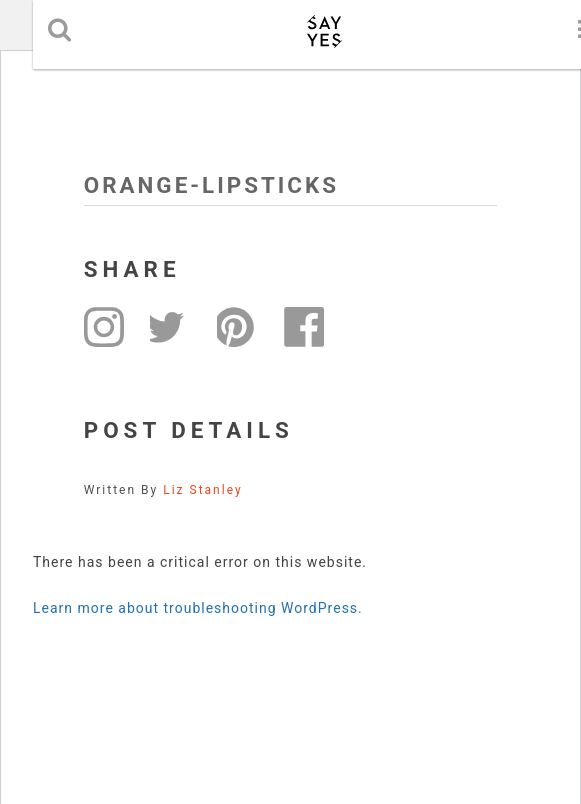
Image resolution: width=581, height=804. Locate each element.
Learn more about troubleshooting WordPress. (198, 608)
